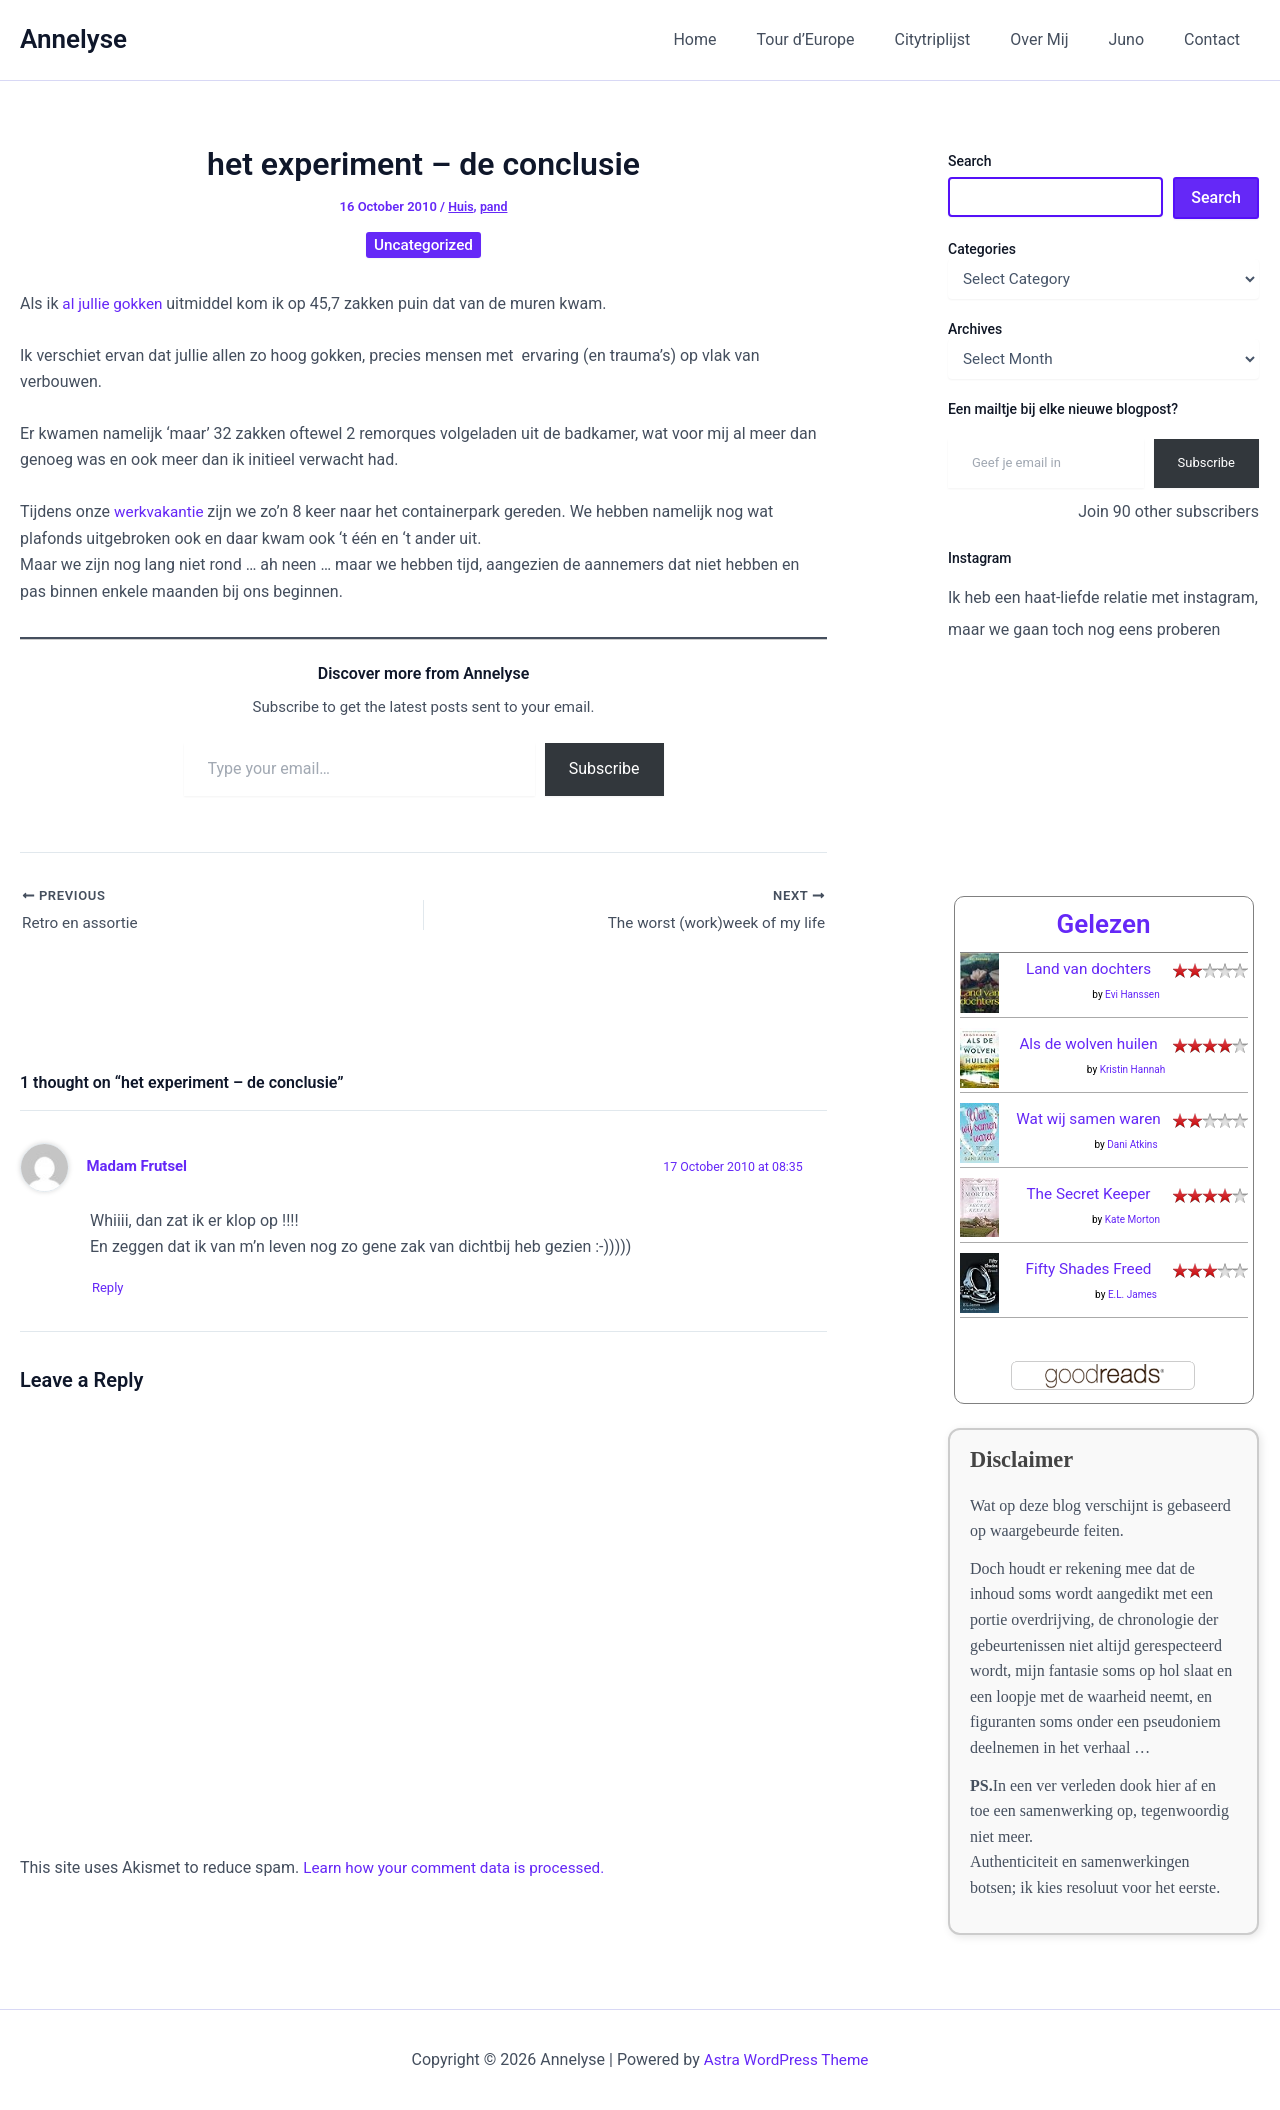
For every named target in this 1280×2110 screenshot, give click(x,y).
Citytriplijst (961, 39)
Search (969, 161)
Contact (1216, 39)
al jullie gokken (115, 303)
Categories (982, 249)
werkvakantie (163, 511)
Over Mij (1059, 39)
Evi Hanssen (1132, 994)
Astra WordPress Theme (786, 2059)
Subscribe (604, 768)
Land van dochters (1088, 968)
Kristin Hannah (1133, 1069)
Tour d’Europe (842, 39)
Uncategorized (424, 244)
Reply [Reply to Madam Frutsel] (116, 1290)
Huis (460, 206)
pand (494, 206)
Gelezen (1103, 924)
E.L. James (1132, 1294)
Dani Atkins (1132, 1144)
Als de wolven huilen (1088, 1043)
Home (738, 39)
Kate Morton (1132, 1219)
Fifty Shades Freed (1089, 1268)
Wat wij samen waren (1088, 1118)
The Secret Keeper (1089, 1193)
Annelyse (73, 39)
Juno (1138, 39)
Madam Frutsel (139, 1168)
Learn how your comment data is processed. (460, 1870)
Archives (975, 329)
